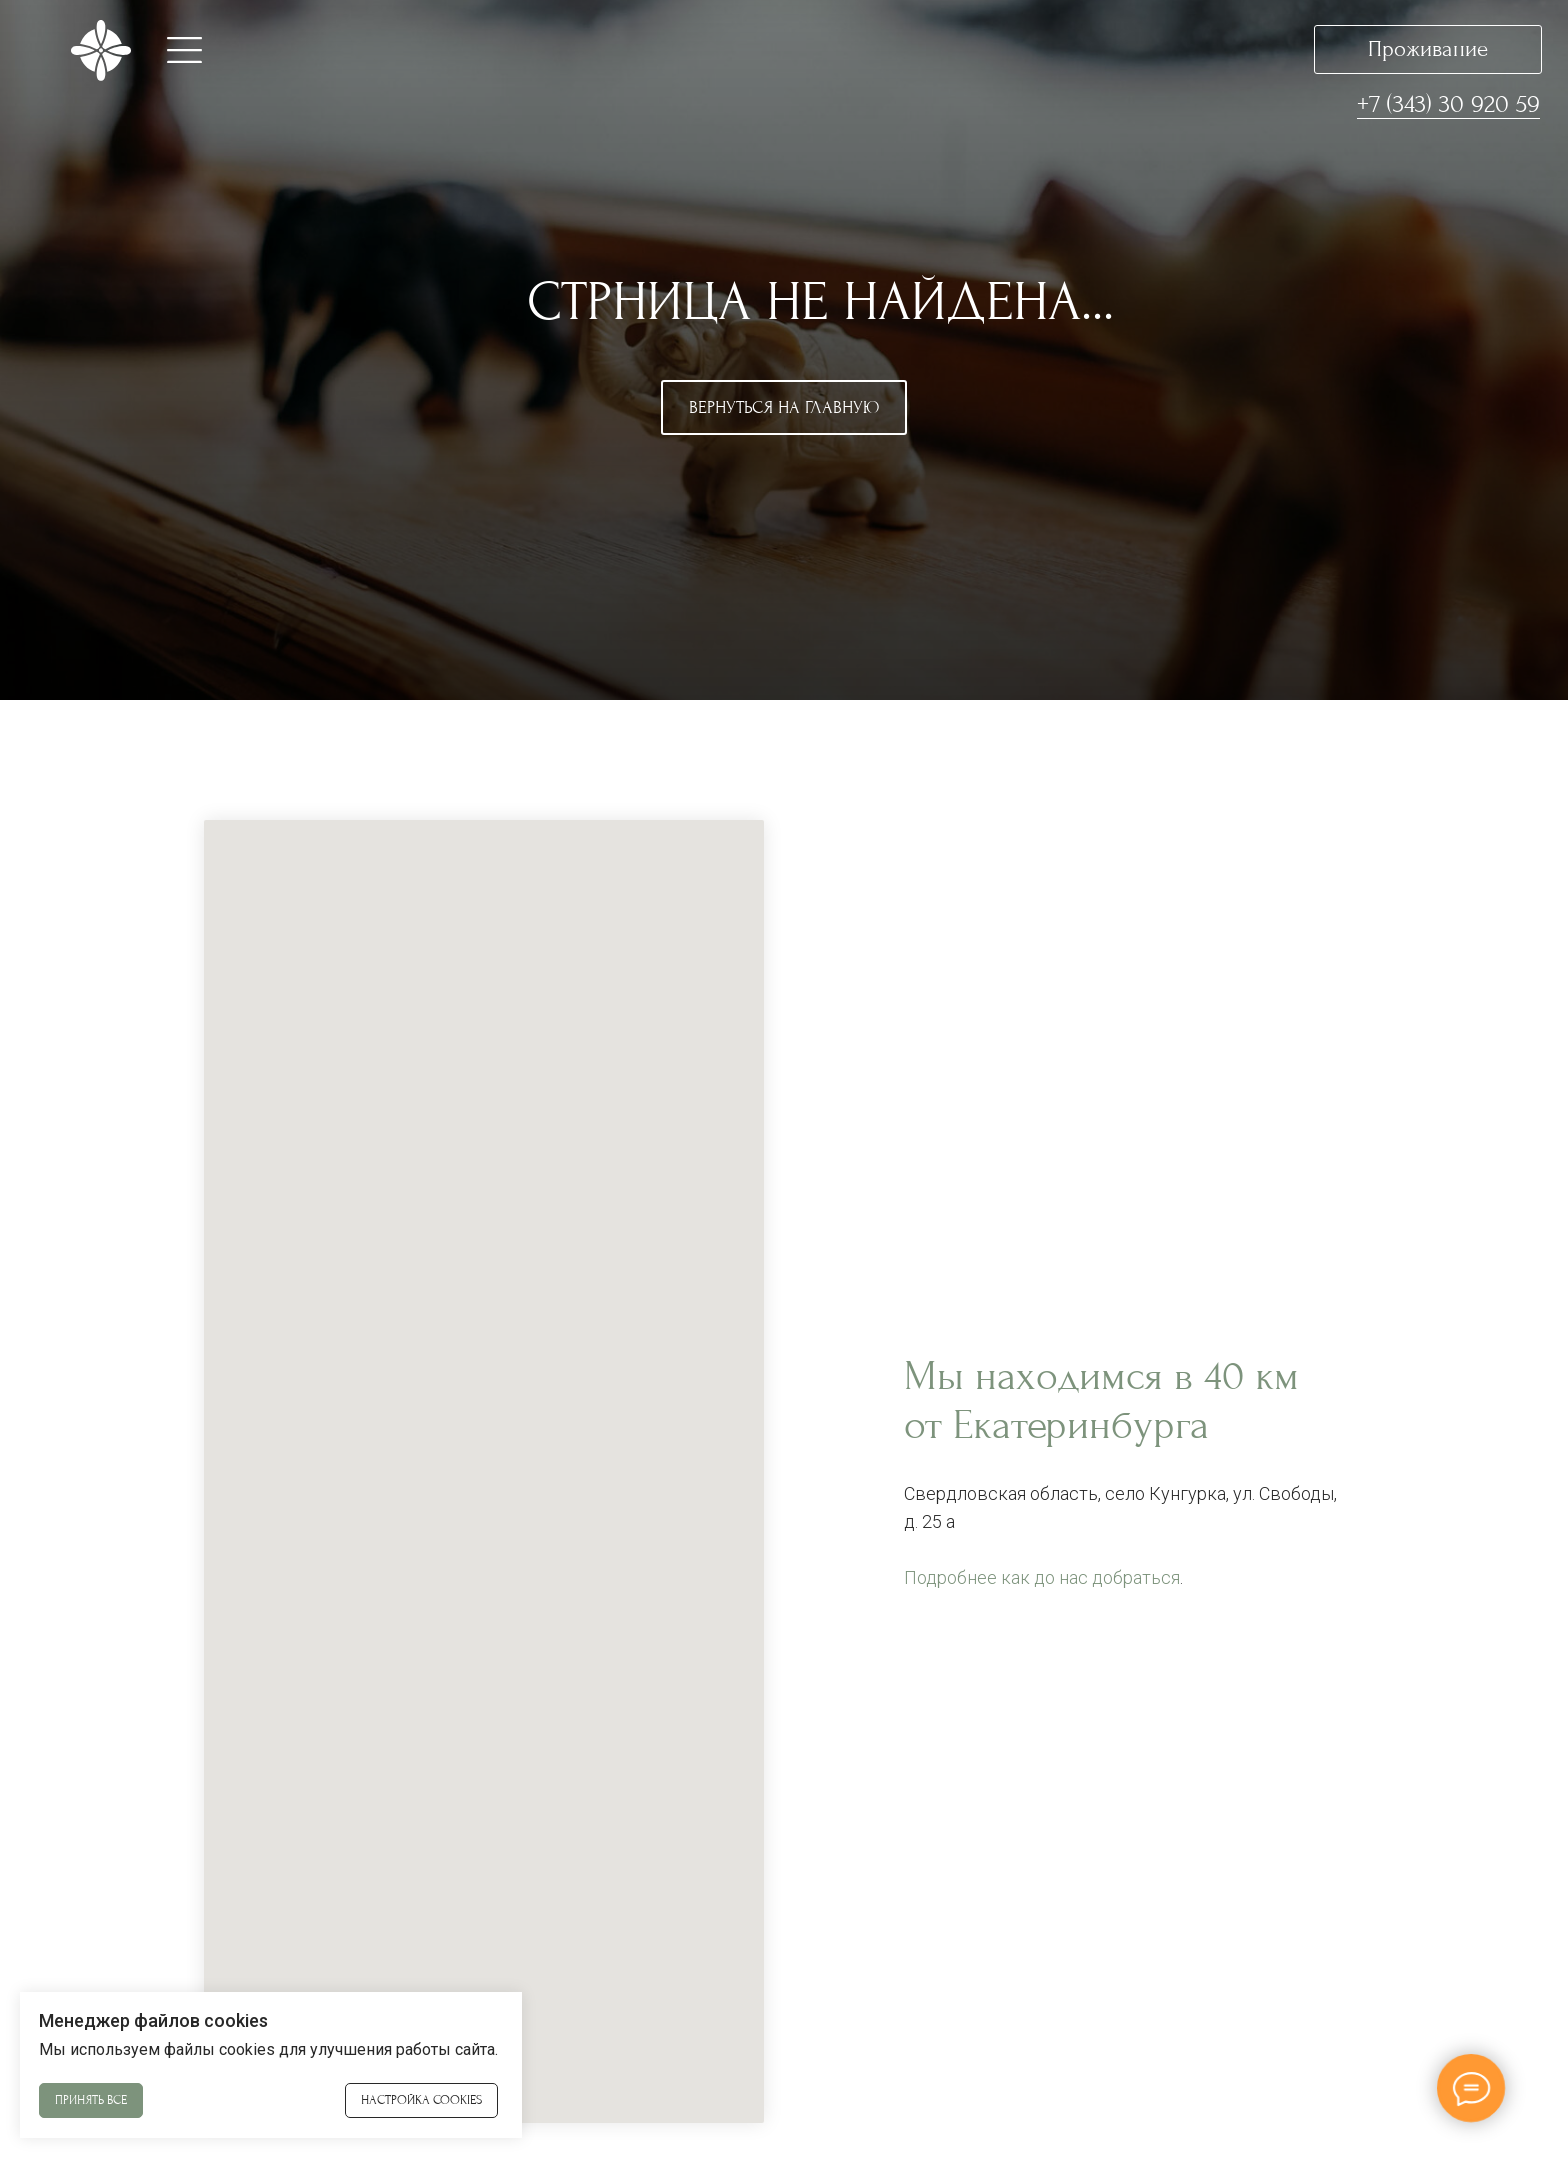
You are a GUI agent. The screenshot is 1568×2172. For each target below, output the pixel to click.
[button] (184, 50)
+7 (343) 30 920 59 (1448, 104)
